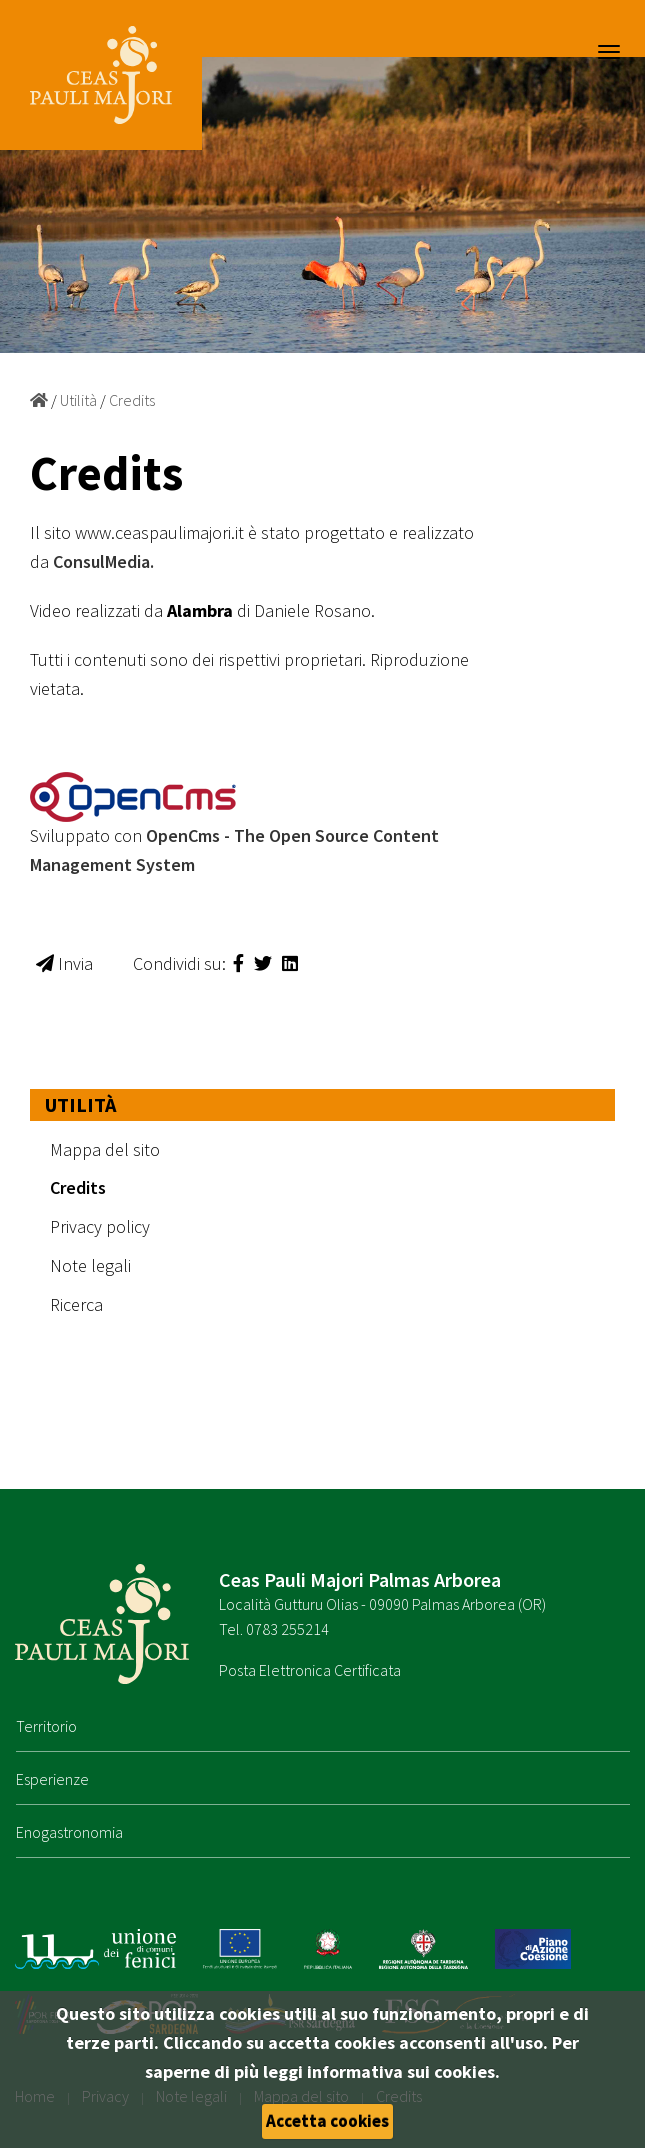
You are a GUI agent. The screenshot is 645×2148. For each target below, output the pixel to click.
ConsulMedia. (103, 561)
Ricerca (76, 1304)
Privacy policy (100, 1226)
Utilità (78, 400)
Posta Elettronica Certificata (310, 1670)
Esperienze (52, 1779)
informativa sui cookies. (403, 2071)
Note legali (90, 1265)
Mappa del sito (105, 1149)
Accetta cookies (327, 2121)
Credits (132, 400)
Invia (64, 963)
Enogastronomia (69, 1832)
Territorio (46, 1726)
